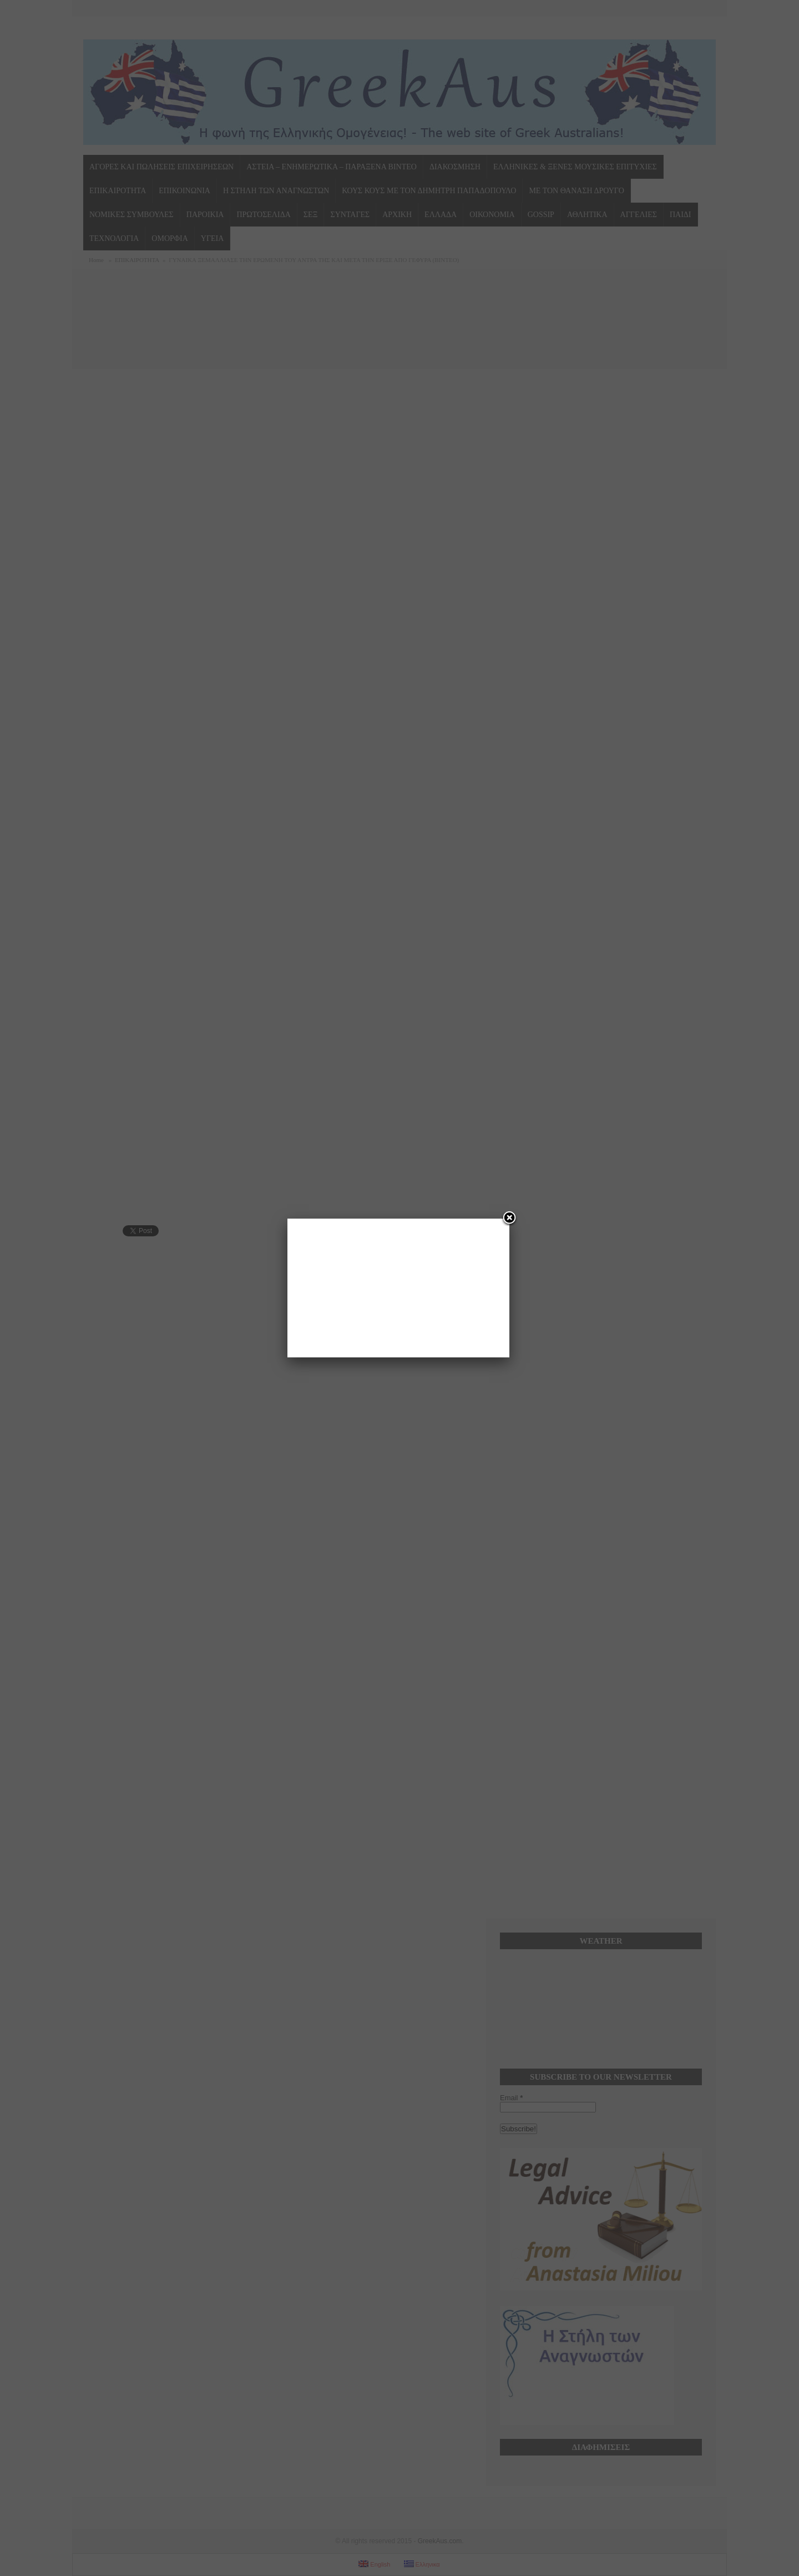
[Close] (509, 1218)
